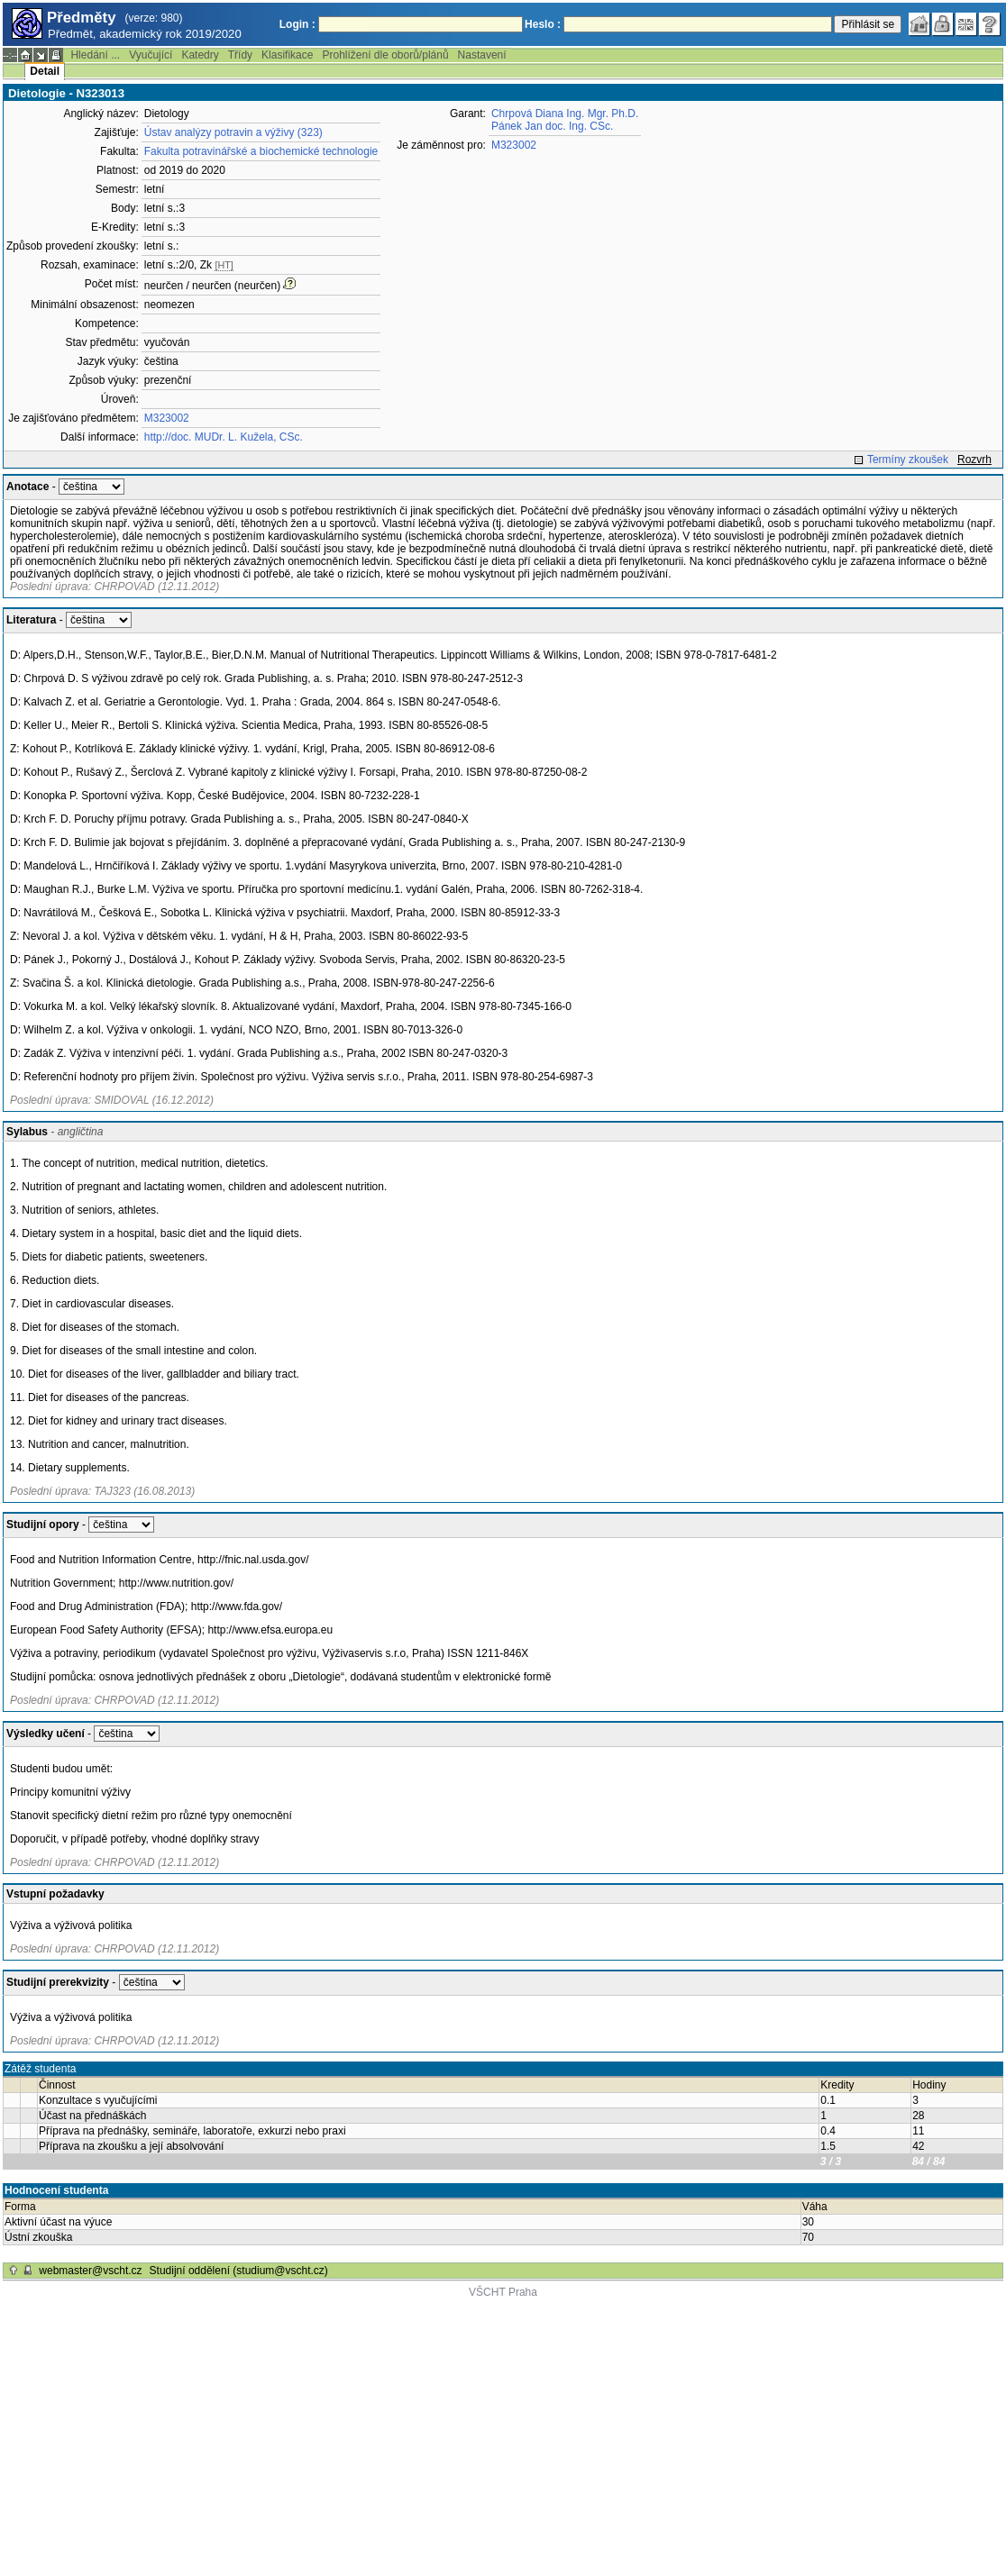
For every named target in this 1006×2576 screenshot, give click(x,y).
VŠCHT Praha (503, 2292)
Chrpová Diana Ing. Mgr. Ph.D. (564, 113)
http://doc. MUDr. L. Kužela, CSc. (223, 437)
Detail (44, 71)
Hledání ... (95, 55)
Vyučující (150, 55)
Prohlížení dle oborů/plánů (385, 55)
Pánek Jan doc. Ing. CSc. (552, 126)
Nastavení (482, 55)
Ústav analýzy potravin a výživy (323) (233, 132)
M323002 (166, 418)
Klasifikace (287, 55)
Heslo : (543, 24)
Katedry (199, 55)
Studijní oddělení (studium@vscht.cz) (239, 2270)
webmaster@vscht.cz (90, 2270)
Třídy (240, 55)
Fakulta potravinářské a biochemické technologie (261, 151)
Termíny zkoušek (907, 459)
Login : (297, 24)
